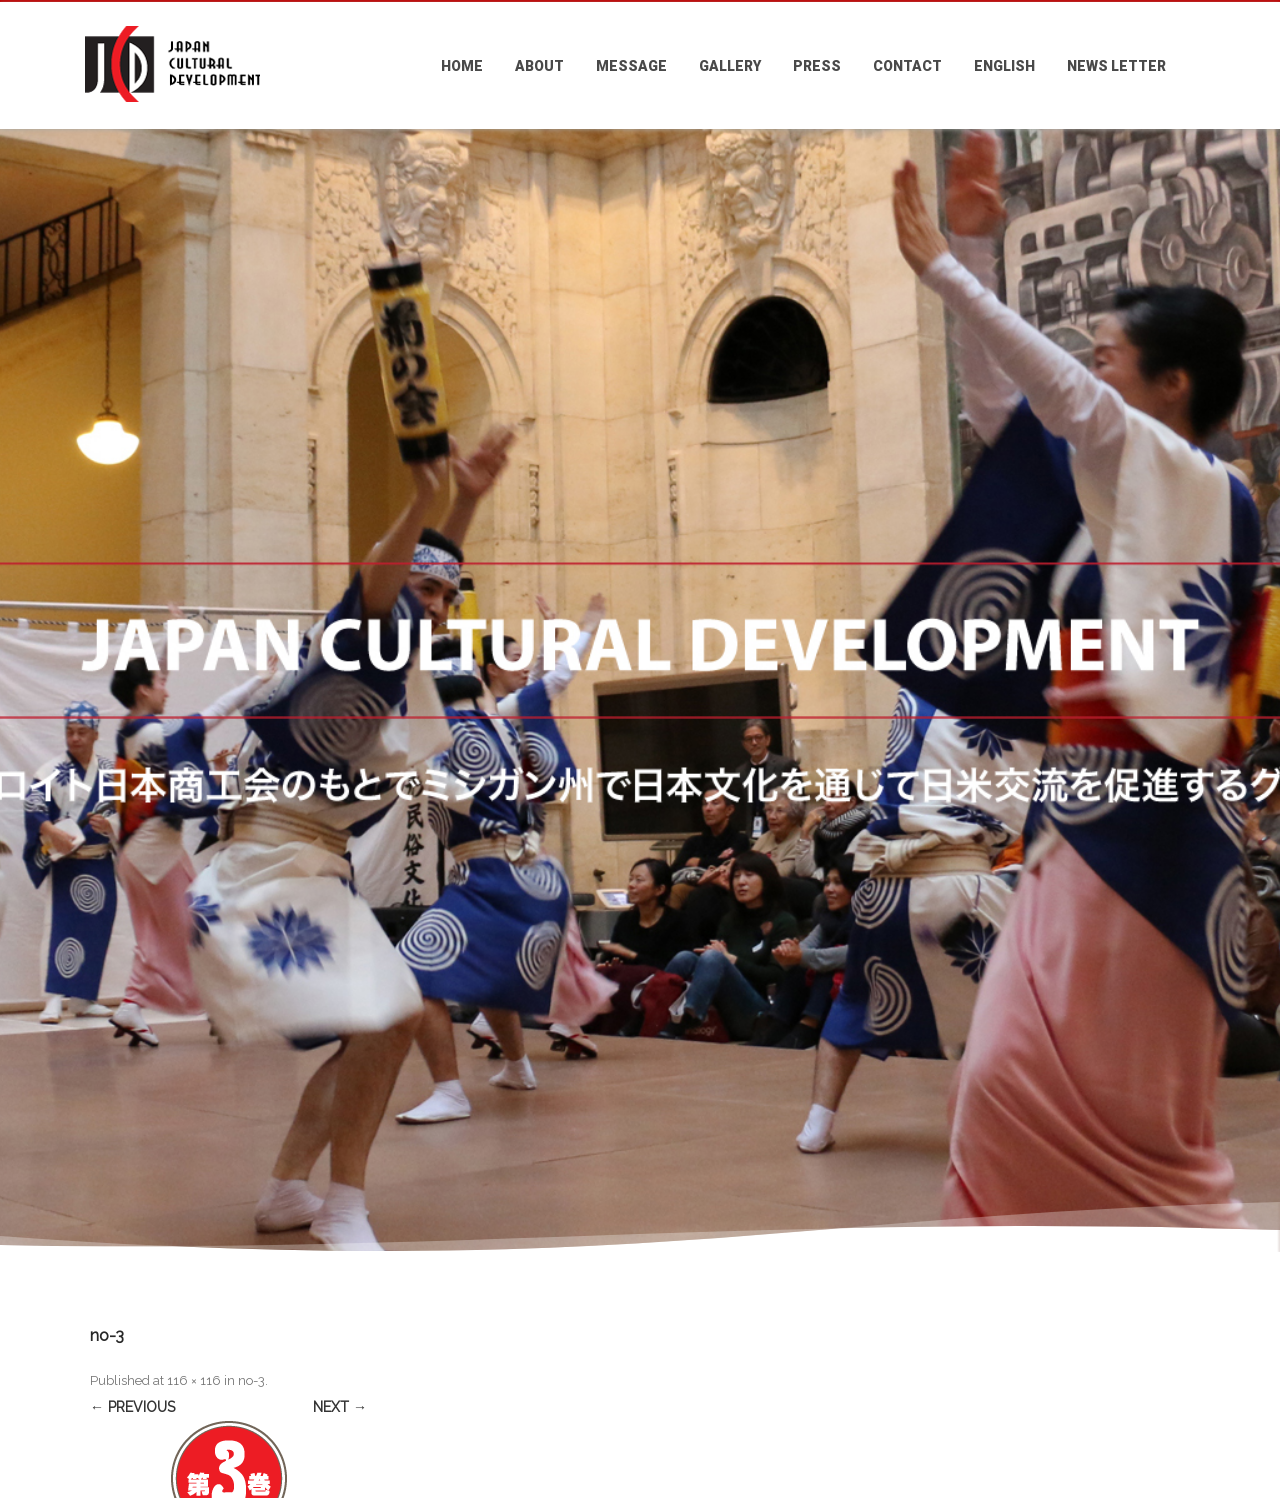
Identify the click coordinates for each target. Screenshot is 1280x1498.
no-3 (251, 1380)
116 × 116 (194, 1380)
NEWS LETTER (1116, 66)
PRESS (817, 66)
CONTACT (907, 66)
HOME (462, 66)
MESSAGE (631, 66)
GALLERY (730, 66)
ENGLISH (1004, 66)
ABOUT (539, 66)
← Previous (132, 1407)
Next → (340, 1407)
